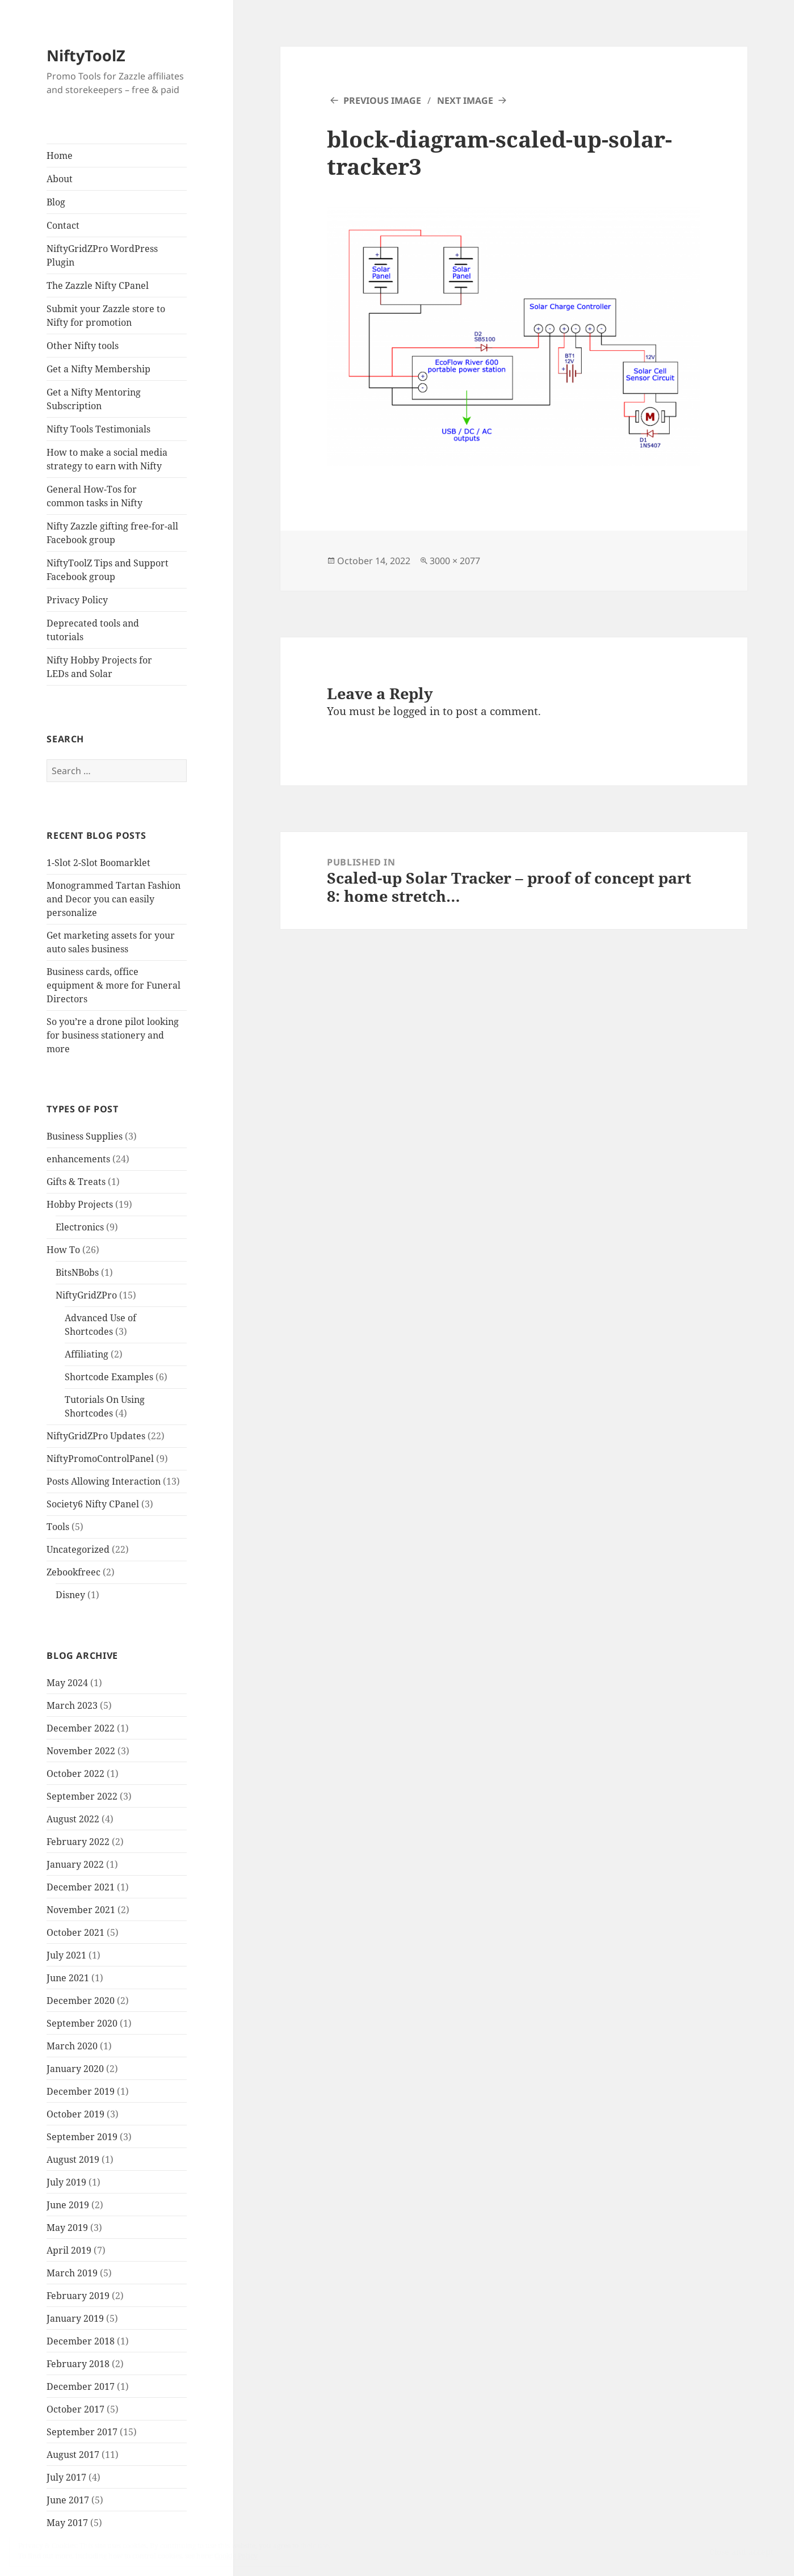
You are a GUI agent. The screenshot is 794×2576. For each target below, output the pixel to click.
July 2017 (66, 2477)
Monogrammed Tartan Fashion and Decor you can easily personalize (113, 899)
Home (60, 155)
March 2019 (72, 2273)
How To (63, 1249)
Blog (56, 202)
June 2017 (68, 2500)
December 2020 (81, 2000)
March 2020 (72, 2046)
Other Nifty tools (83, 345)
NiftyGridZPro (86, 1295)
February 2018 (78, 2364)
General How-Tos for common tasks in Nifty (94, 496)
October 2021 (75, 1932)
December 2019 (81, 2091)
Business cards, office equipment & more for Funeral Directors (113, 985)
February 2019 (78, 2295)
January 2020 (75, 2068)
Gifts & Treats (76, 1181)
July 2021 (66, 1955)
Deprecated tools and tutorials (93, 630)
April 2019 (69, 2250)
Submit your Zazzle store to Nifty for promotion (106, 315)
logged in (416, 711)
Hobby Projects (80, 1204)
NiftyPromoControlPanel (100, 1458)
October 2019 (75, 2114)
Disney (70, 1595)
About (60, 179)
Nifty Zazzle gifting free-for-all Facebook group (112, 533)
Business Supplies (85, 1136)
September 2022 (82, 1796)
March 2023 (72, 1705)
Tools (58, 1526)
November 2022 (81, 1751)
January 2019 (75, 2318)
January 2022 (75, 1864)
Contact (63, 225)
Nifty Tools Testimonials (98, 429)
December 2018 (81, 2341)
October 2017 (75, 2409)
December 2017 (81, 2386)
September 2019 (82, 2136)
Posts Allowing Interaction (104, 1481)
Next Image (465, 100)
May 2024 (67, 1682)
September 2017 (82, 2432)
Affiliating (86, 1354)
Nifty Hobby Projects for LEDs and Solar (99, 667)
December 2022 (81, 1728)
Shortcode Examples (109, 1377)
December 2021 (81, 1887)
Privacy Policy (77, 600)
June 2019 (68, 2205)
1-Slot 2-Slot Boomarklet (98, 862)
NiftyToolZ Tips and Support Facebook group (108, 570)
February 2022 (78, 1841)
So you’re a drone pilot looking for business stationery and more (113, 1035)
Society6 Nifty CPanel (93, 1504)
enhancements (78, 1159)
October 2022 (75, 1773)
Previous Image (382, 100)
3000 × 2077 (455, 560)
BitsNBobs (77, 1272)
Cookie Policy (236, 2556)
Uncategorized (78, 1549)
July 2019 (66, 2182)
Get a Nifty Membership (98, 369)
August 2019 (73, 2159)
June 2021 (68, 1978)
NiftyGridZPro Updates (96, 1436)
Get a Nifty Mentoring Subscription (94, 399)
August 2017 (73, 2454)
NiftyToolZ (86, 55)
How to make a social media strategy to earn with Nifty (107, 459)
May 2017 (67, 2522)
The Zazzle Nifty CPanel (98, 285)
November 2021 (81, 1909)
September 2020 (82, 2023)
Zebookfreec (73, 1572)
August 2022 (73, 1819)
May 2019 (67, 2227)
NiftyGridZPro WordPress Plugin (102, 255)
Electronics (80, 1227)
